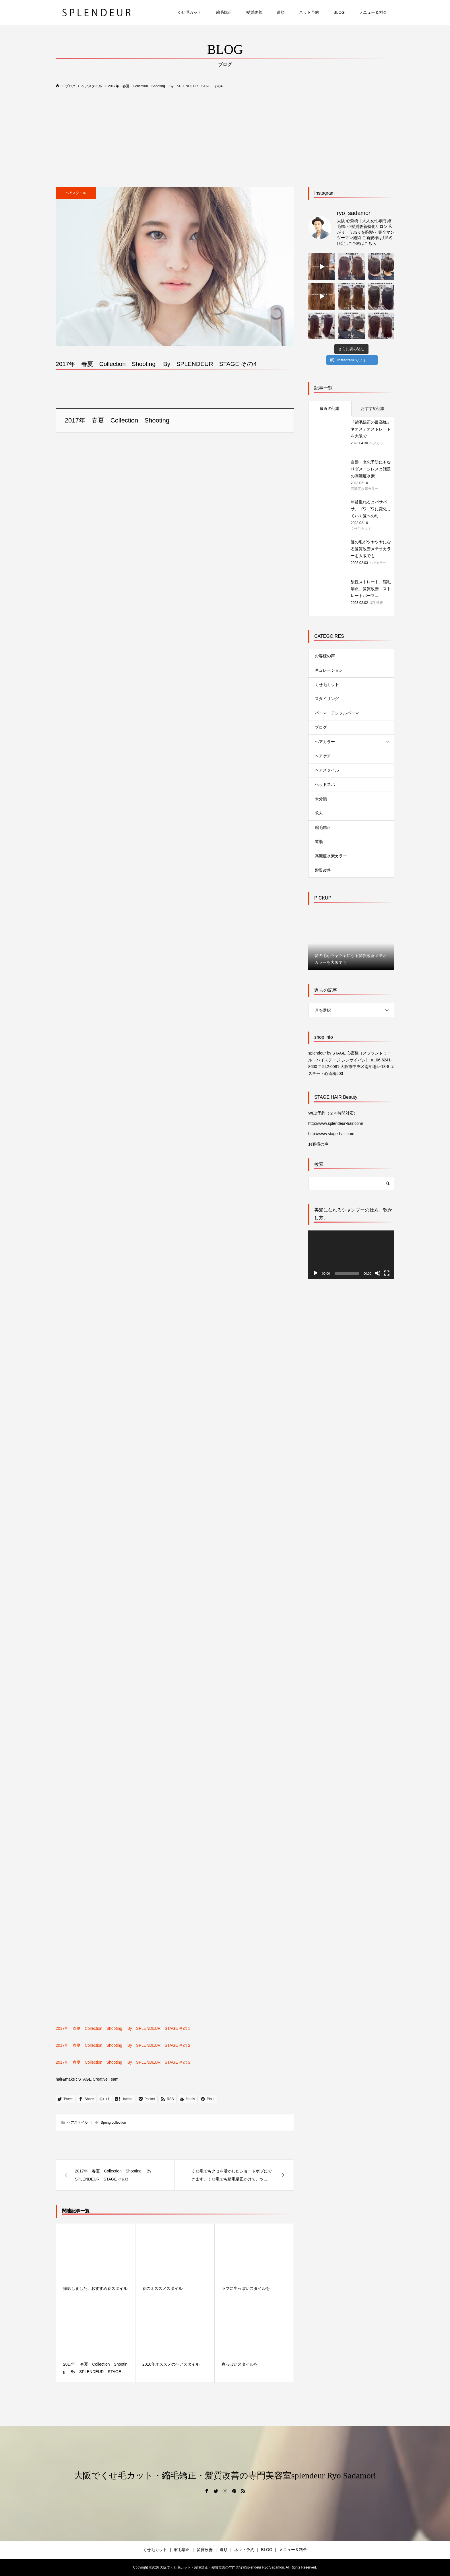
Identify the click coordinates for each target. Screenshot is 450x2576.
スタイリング (327, 698)
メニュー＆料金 (373, 12)
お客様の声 (325, 656)
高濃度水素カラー (331, 856)
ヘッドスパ (325, 784)
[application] (351, 1254)
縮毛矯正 (224, 12)
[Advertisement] (225, 138)
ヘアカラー (325, 741)
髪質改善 (254, 12)
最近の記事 (330, 408)
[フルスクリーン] (387, 1273)
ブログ (321, 727)
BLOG (339, 12)
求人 (319, 813)
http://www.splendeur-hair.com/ (335, 1123)
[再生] (316, 1273)
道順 (281, 12)
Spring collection (113, 2123)
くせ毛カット (189, 12)
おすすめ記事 (373, 408)
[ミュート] (378, 1273)
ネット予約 (309, 12)
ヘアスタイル (75, 193)
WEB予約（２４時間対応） (333, 1113)
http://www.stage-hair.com (331, 1133)
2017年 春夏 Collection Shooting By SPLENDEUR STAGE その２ (123, 2045)
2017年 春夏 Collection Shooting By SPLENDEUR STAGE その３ (123, 2062)
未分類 (321, 798)
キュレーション (329, 670)
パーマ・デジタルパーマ (337, 713)
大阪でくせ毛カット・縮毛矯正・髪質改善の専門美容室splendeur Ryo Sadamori (225, 2475)
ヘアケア (323, 756)
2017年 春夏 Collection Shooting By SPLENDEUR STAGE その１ (123, 2028)
